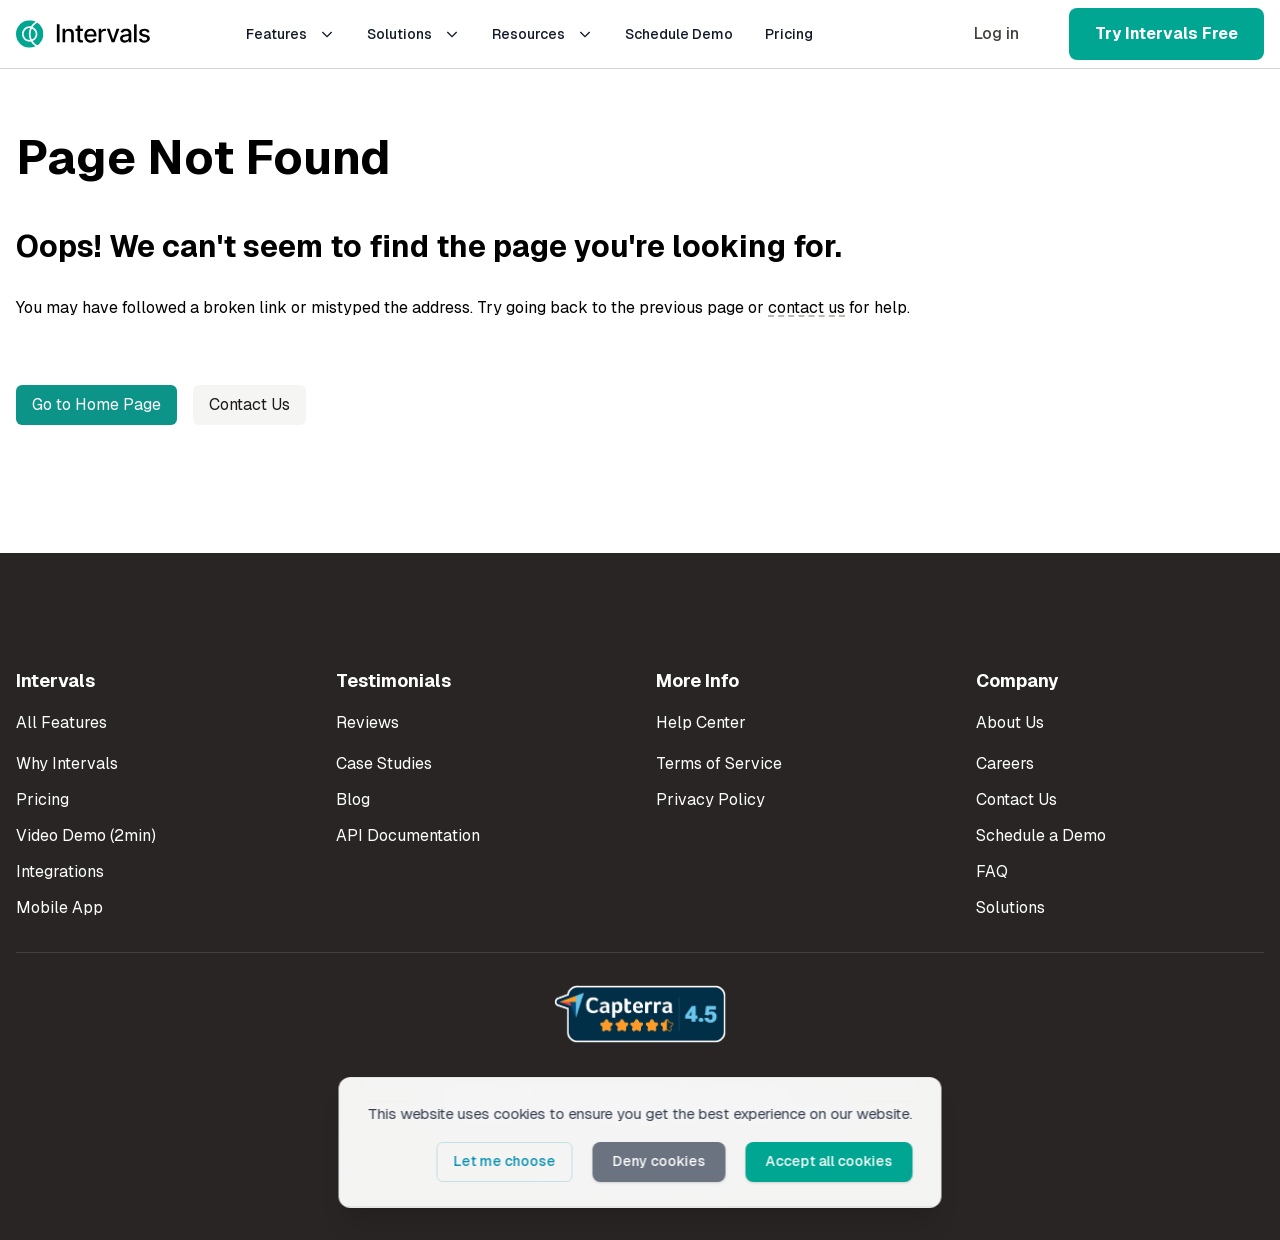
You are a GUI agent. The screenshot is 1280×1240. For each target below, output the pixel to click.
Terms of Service (719, 763)
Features (290, 34)
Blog (353, 799)
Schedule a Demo (1041, 835)
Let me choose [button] (505, 1161)
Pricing (789, 34)
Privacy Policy (710, 799)
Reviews (367, 722)
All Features (61, 722)
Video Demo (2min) (86, 835)
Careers (1005, 763)
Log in (996, 33)
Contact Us (249, 404)
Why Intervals (67, 763)
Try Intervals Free (1166, 33)
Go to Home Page (96, 404)
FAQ (992, 871)
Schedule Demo (679, 34)
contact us (806, 307)
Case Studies (384, 763)
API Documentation (408, 835)
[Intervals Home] (83, 34)
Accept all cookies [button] (829, 1161)
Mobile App (59, 907)
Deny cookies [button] (659, 1161)
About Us (1010, 722)
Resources (542, 34)
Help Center (701, 722)
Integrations (60, 871)
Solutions (413, 34)
